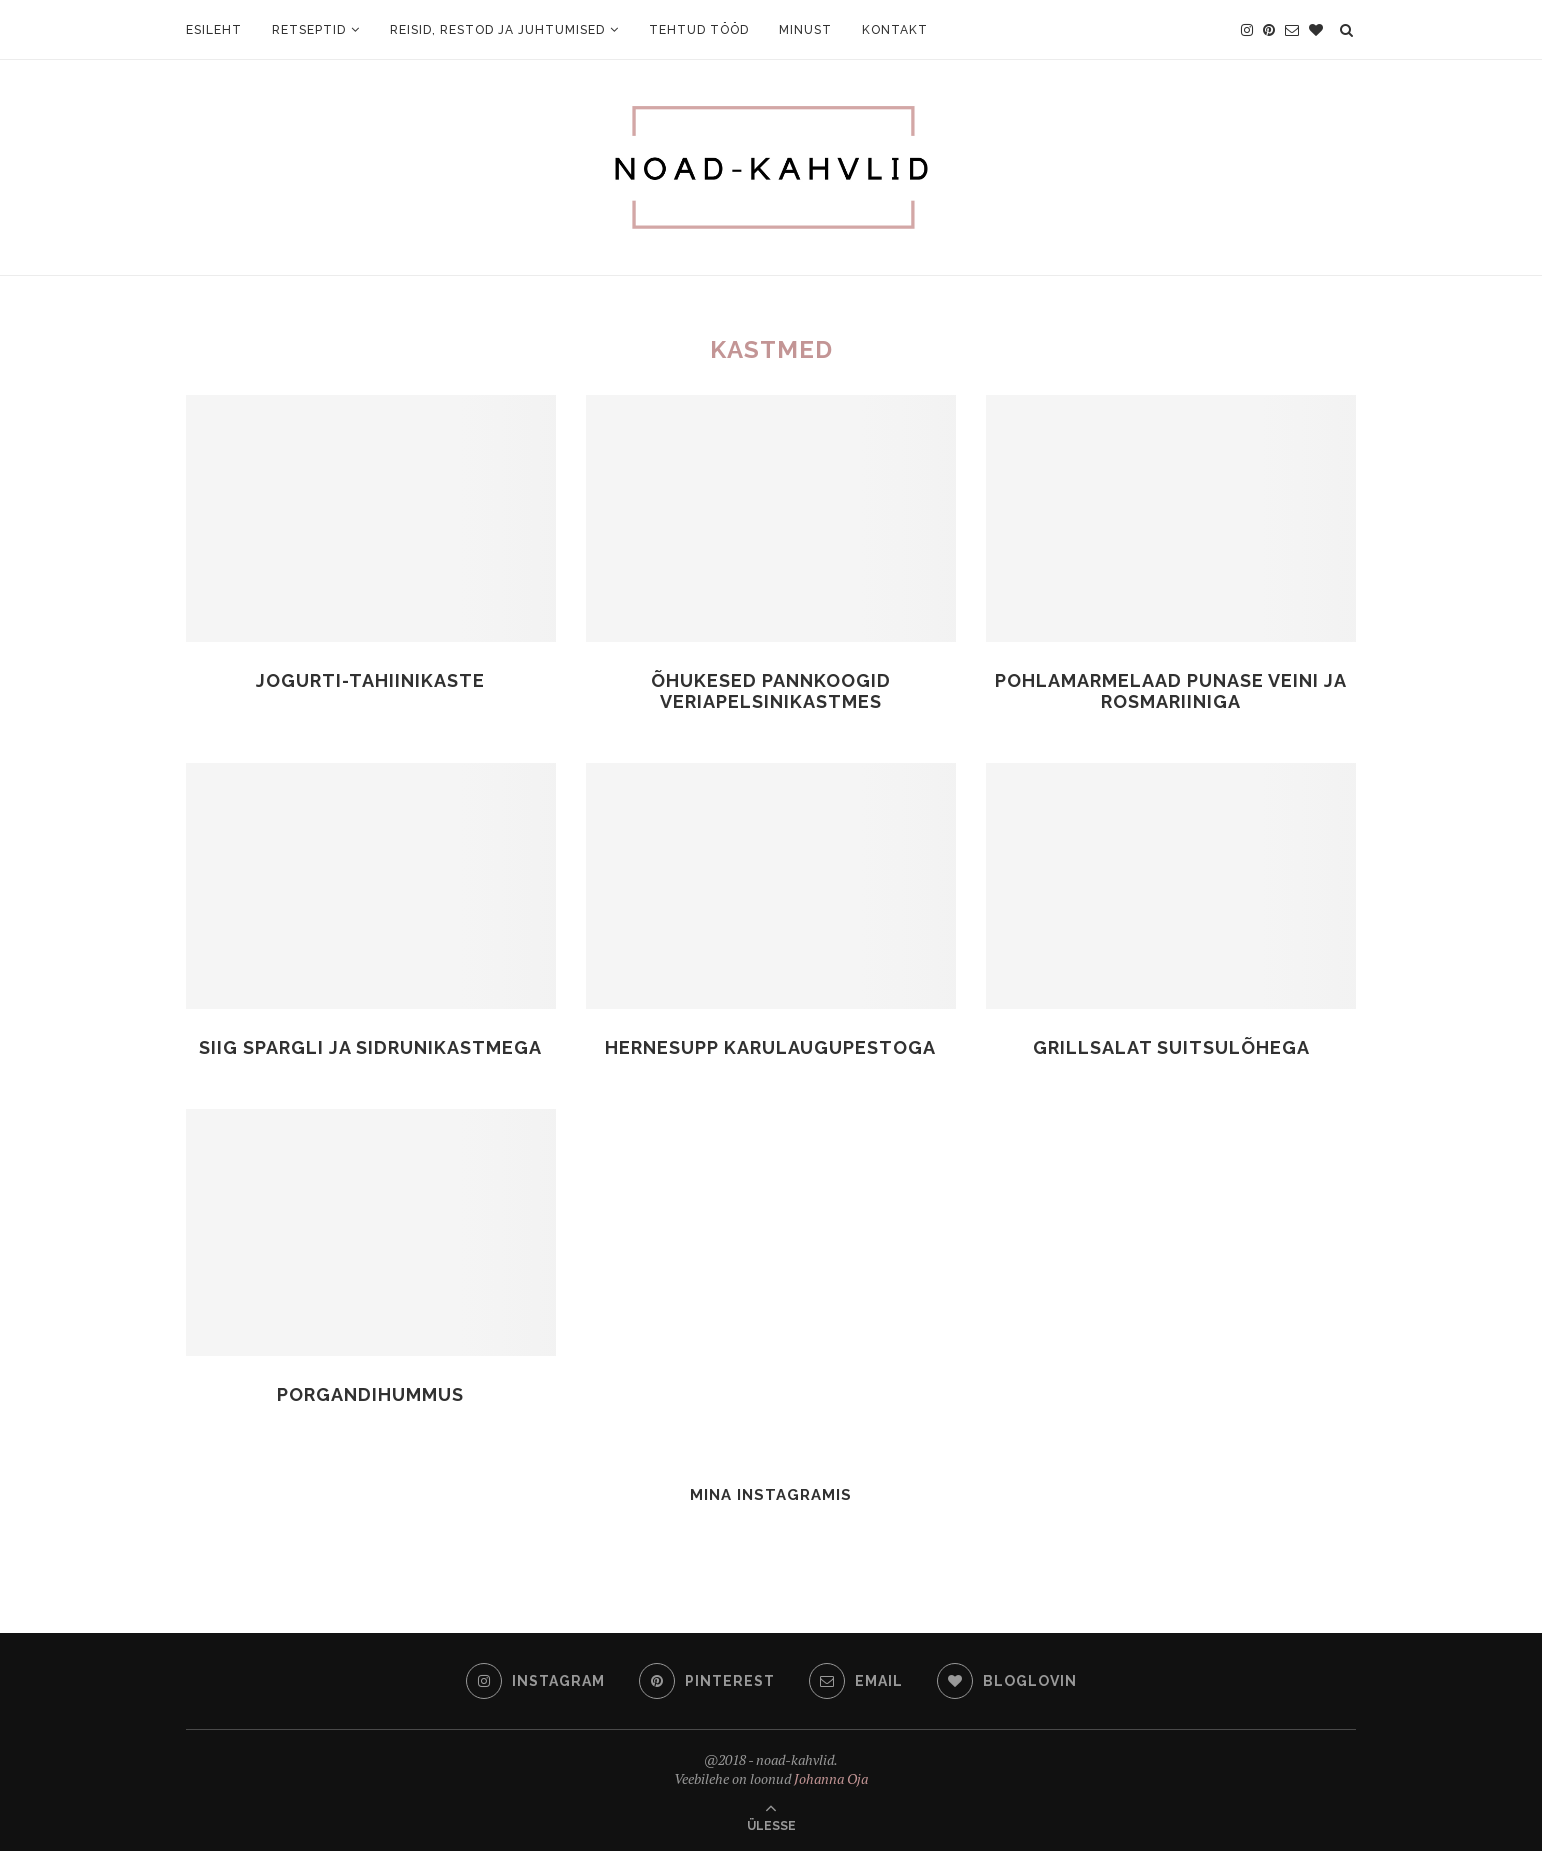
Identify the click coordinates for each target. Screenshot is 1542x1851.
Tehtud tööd (699, 30)
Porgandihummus (370, 1394)
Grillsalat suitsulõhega (1171, 1047)
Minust (805, 30)
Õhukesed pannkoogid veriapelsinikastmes (771, 691)
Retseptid (309, 30)
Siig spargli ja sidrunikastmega (370, 1047)
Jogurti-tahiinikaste (370, 680)
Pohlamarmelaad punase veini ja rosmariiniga (1171, 691)
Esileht (214, 30)
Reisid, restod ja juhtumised (497, 30)
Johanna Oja (831, 1778)
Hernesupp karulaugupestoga (770, 1047)
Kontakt (895, 30)
